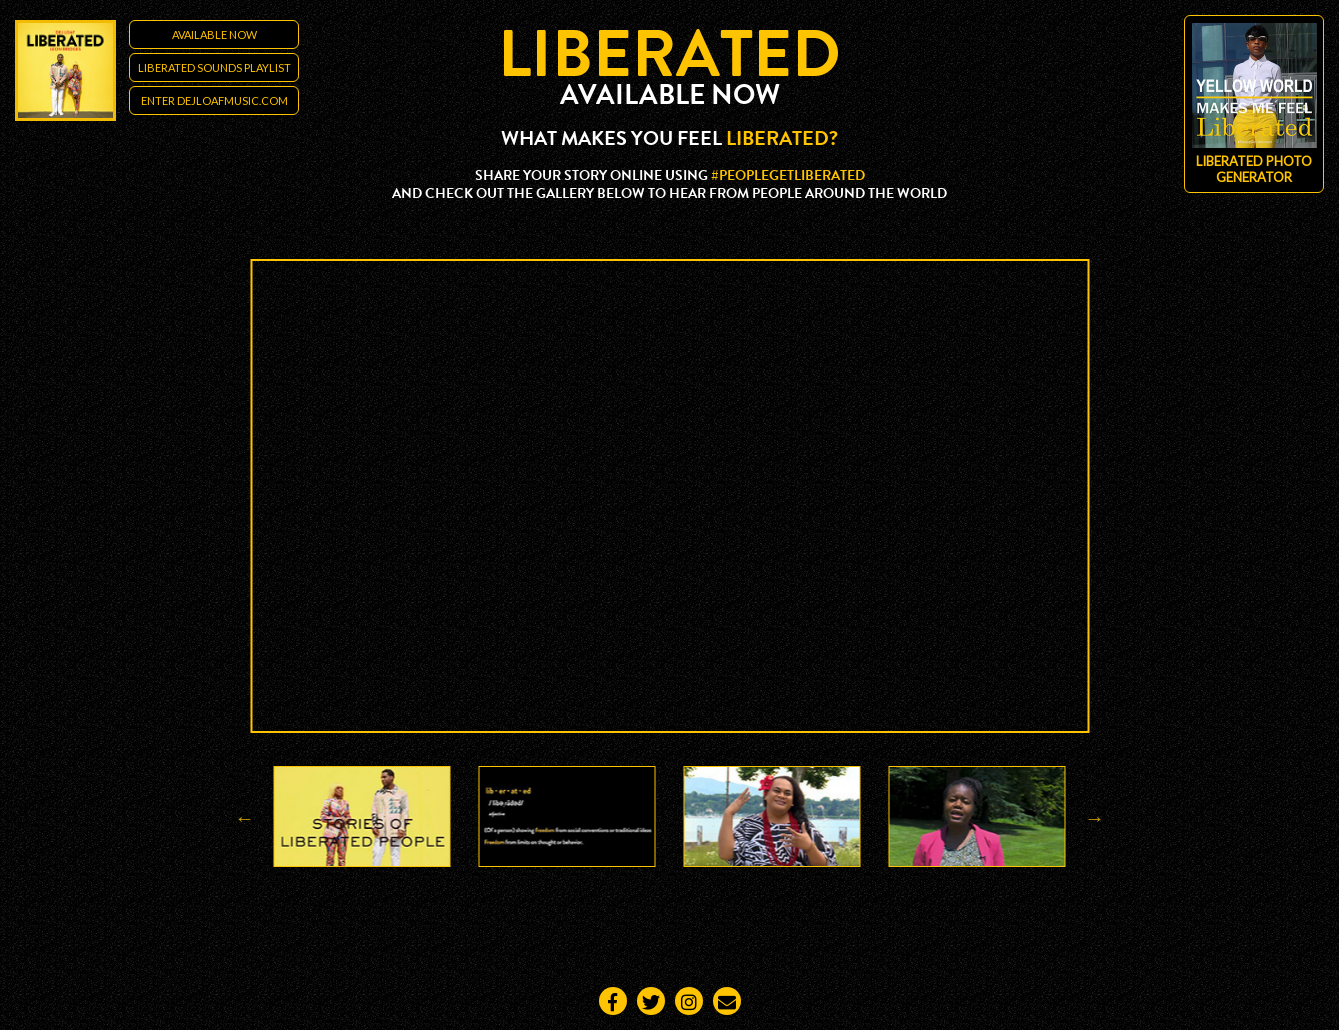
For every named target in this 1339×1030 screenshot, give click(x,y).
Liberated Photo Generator (1254, 104)
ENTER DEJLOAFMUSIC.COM (214, 100)
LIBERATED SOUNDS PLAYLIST (214, 67)
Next (1095, 818)
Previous (245, 818)
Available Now (214, 34)
